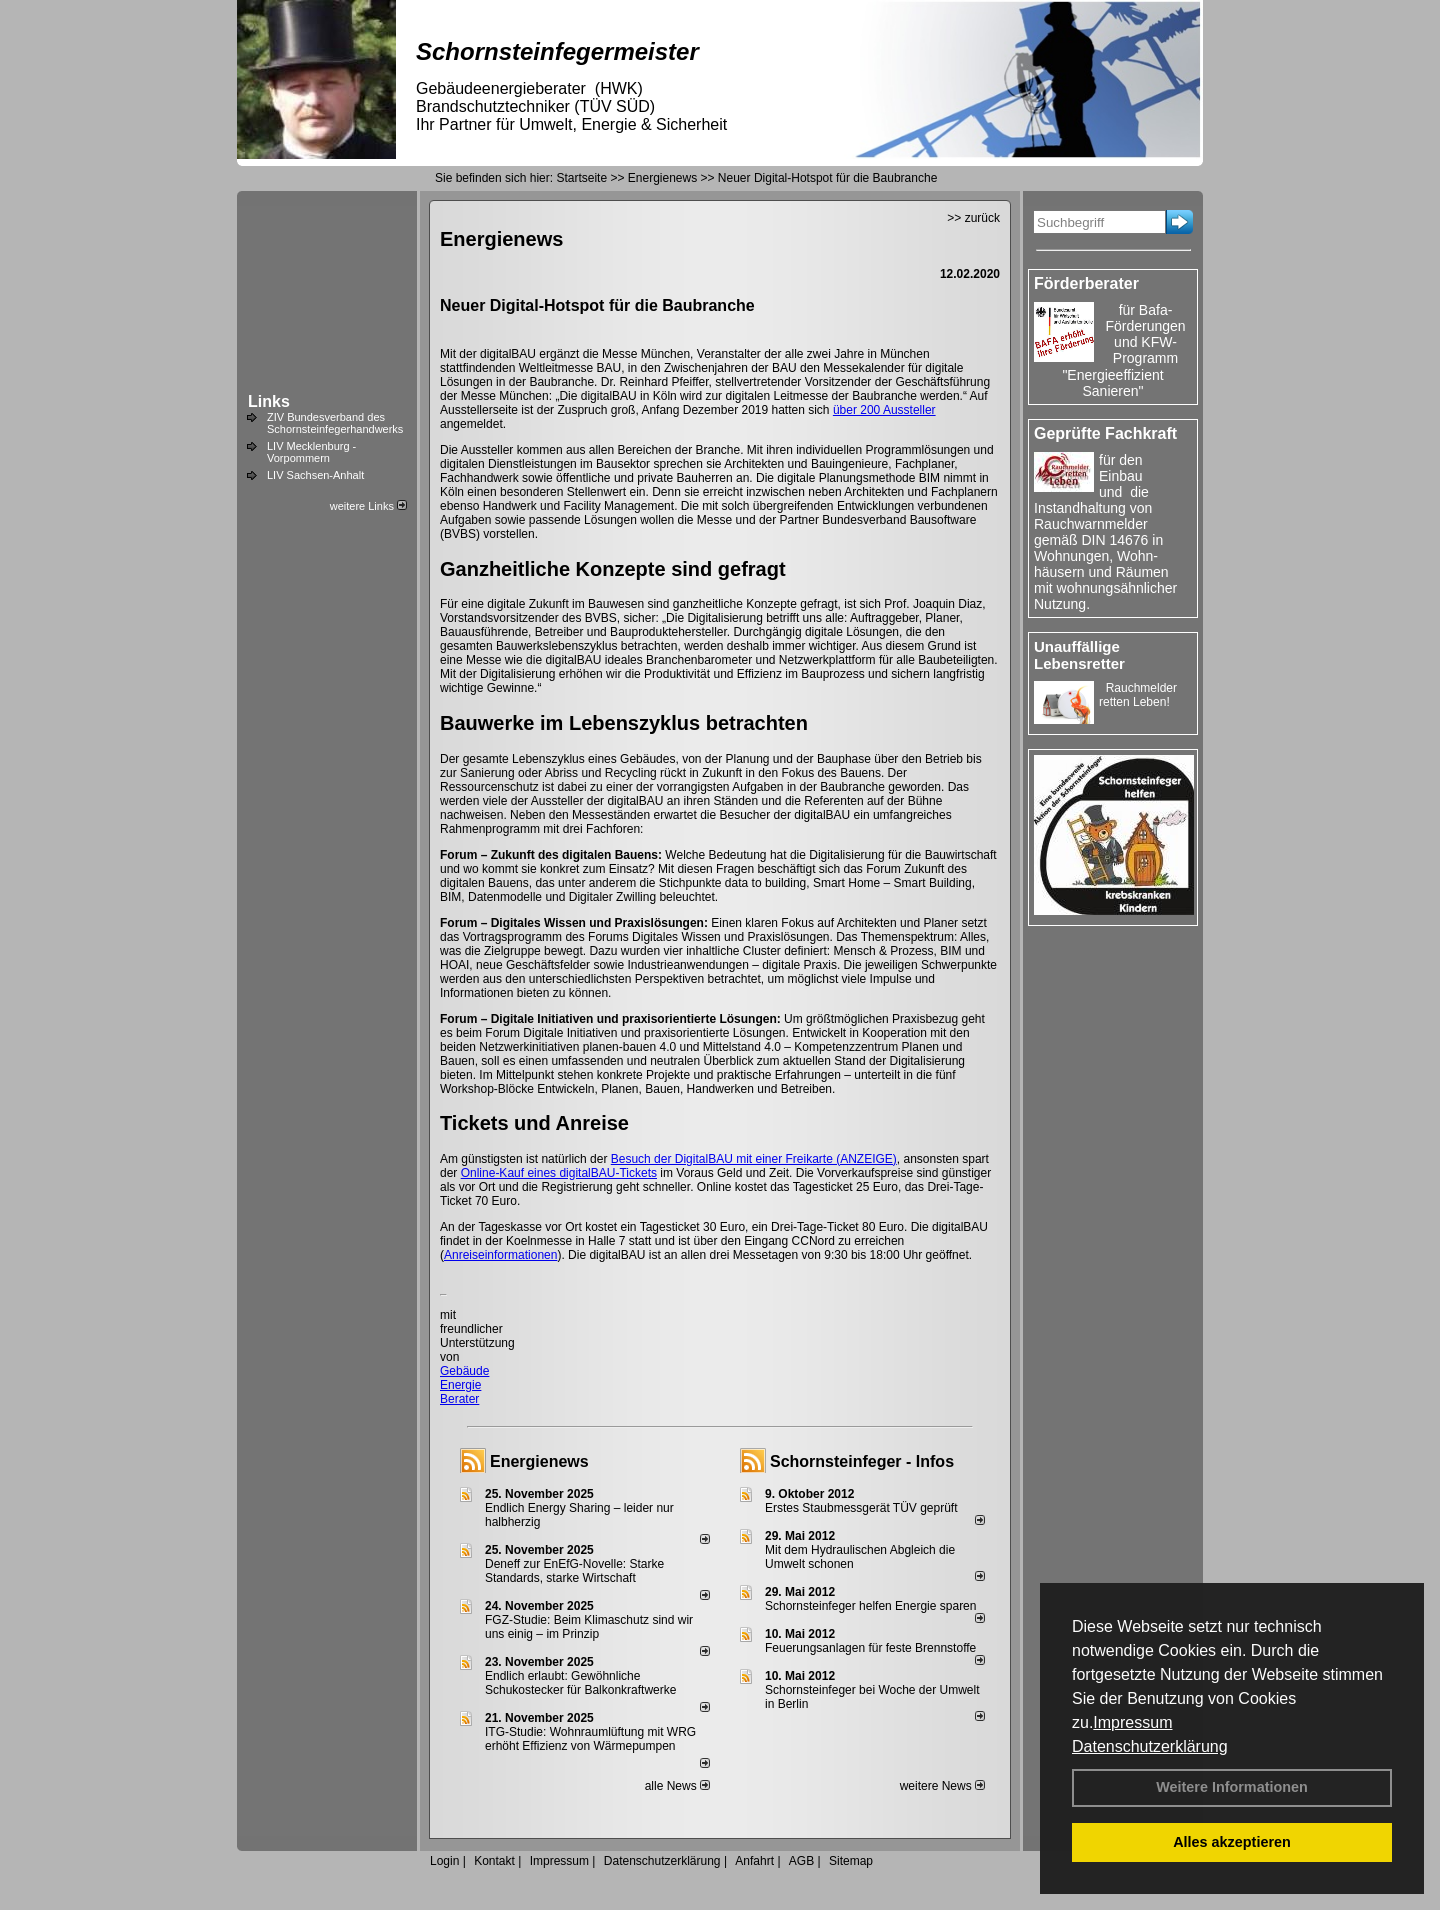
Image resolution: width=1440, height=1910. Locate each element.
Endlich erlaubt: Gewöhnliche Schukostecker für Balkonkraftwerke (580, 1683)
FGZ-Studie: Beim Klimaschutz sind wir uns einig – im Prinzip (589, 1627)
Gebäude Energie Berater (464, 1385)
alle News (677, 1786)
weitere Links (368, 506)
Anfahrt (754, 1861)
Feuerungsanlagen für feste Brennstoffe (870, 1648)
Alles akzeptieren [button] (1232, 1842)
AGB (801, 1861)
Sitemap (851, 1861)
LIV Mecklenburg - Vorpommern (311, 452)
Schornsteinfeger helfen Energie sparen (870, 1606)
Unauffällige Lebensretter (1079, 655)
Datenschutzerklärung (1150, 1746)
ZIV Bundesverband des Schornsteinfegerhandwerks (335, 423)
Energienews (539, 1461)
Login (444, 1861)
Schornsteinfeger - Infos (862, 1461)
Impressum (1132, 1722)
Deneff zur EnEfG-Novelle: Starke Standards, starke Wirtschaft (574, 1571)
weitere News (942, 1786)
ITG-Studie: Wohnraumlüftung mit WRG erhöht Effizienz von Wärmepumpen (590, 1739)
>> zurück (973, 218)
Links (269, 401)
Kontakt (494, 1861)
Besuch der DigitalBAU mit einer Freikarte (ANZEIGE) (754, 1159)
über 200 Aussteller (884, 410)
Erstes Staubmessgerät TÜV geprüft (861, 1508)
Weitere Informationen (1232, 1787)
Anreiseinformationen (500, 1255)
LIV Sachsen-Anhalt (315, 475)
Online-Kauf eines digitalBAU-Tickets (559, 1173)
